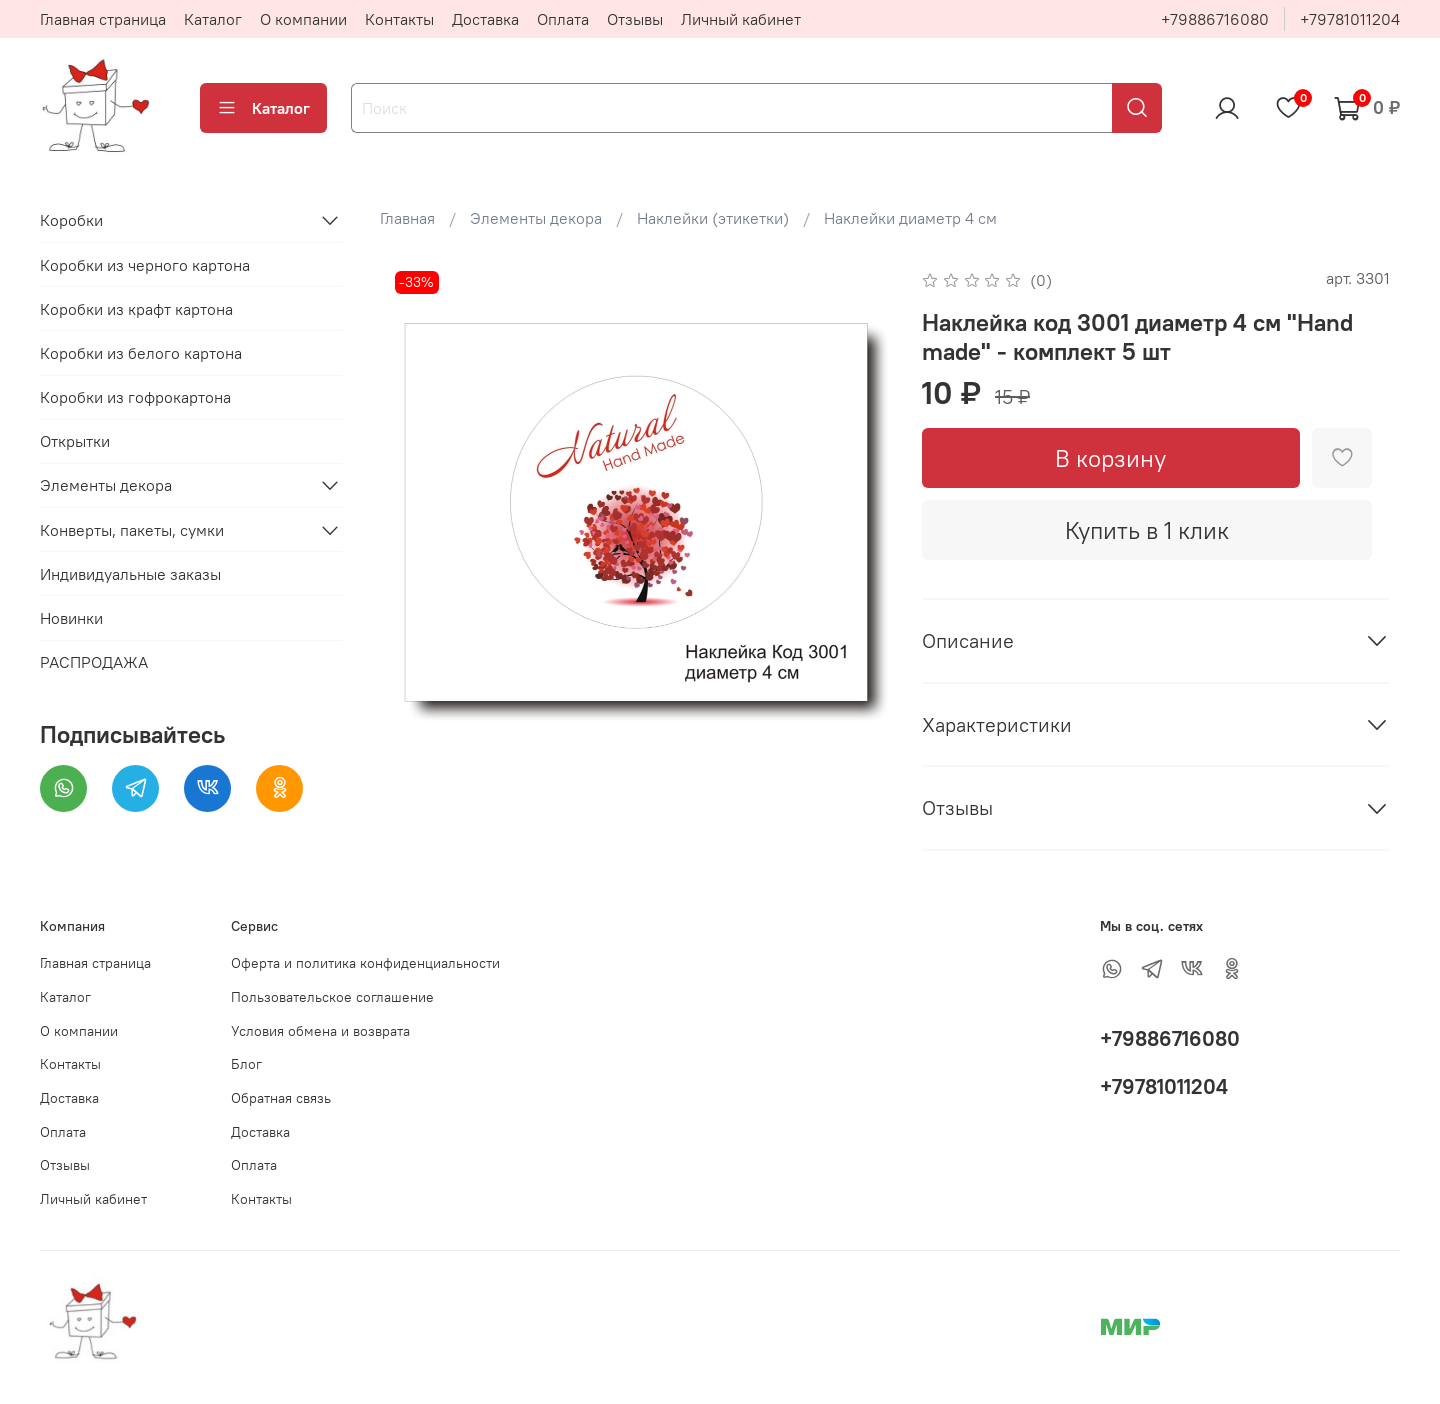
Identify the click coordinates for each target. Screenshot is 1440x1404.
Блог (246, 1064)
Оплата (563, 19)
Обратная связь (281, 1098)
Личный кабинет (741, 19)
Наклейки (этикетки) (713, 218)
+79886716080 (1215, 19)
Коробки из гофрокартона (135, 397)
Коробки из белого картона (141, 353)
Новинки (71, 618)
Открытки (75, 441)
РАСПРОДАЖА (94, 662)
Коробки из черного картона (145, 265)
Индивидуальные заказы (130, 574)
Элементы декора (536, 218)
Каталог (213, 19)
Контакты (399, 19)
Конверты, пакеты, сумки (132, 530)
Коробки (71, 220)
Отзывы (635, 19)
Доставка (485, 19)
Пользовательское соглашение (332, 997)
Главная (407, 218)
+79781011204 (1350, 19)
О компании (303, 19)
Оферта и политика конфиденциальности (365, 963)
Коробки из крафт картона (136, 309)
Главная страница (103, 19)
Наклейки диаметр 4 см (910, 218)
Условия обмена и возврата (320, 1031)
